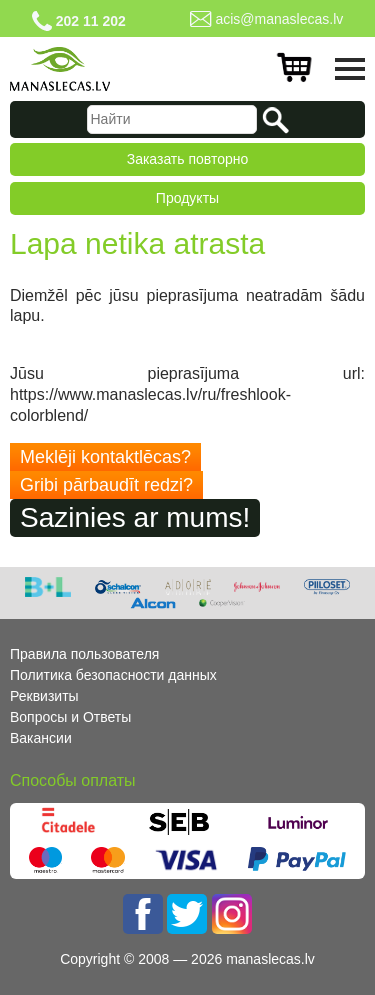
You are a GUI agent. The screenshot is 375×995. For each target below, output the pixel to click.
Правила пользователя (84, 654)
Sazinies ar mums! (135, 517)
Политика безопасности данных (113, 675)
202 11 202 (91, 21)
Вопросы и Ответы (70, 717)
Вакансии (41, 738)
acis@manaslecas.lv (279, 19)
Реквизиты (44, 696)
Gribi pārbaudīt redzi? (106, 485)
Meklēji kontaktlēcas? (105, 457)
